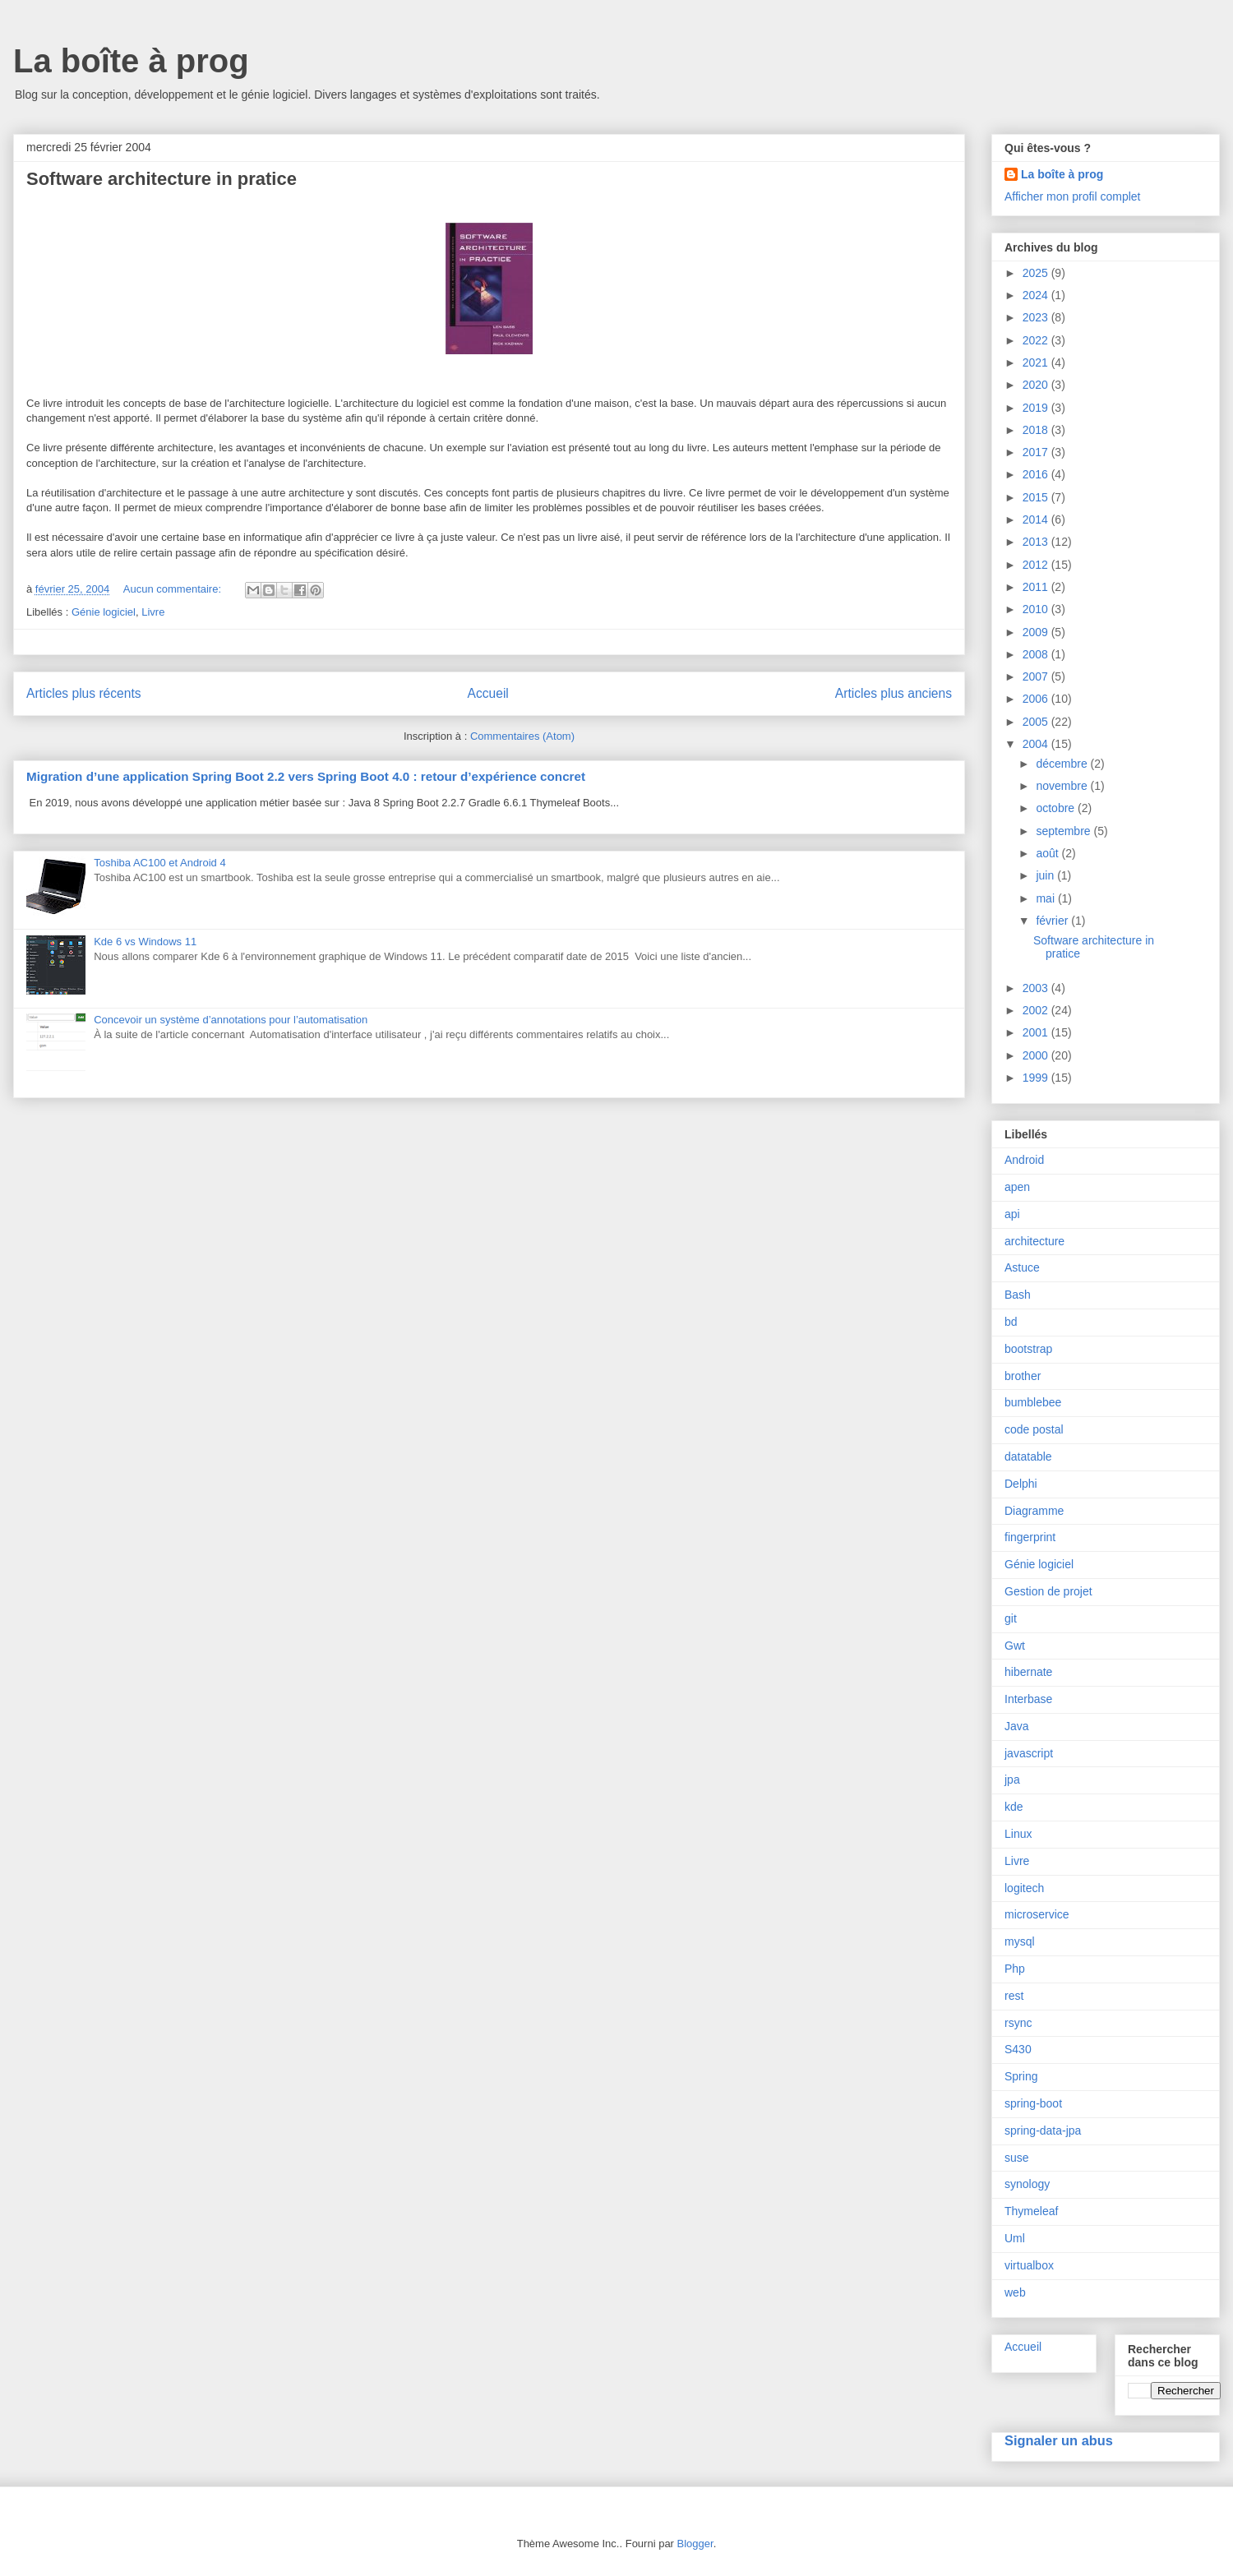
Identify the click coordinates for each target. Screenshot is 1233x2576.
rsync (1018, 2022)
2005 (1037, 721)
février (1053, 920)
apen (1017, 1186)
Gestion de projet (1048, 1591)
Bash (1017, 1294)
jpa (1012, 1779)
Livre (152, 612)
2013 (1037, 541)
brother (1022, 1376)
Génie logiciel (104, 612)
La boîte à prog (131, 61)
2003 (1037, 988)
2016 (1037, 474)
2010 (1037, 609)
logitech (1024, 1888)
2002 (1037, 1010)
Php (1014, 1968)
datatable (1028, 1456)
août (1048, 853)
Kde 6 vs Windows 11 (145, 941)
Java (1016, 1726)
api (1012, 1214)
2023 (1037, 317)
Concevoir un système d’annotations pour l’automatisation (230, 1019)
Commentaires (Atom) (522, 736)
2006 (1037, 698)
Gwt (1014, 1645)
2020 (1037, 384)
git (1010, 1618)
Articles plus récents (83, 693)
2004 (1037, 743)
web (1015, 2292)
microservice (1036, 1914)
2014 (1037, 519)
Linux (1018, 1833)
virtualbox (1029, 2265)
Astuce (1022, 1267)
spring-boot (1033, 2103)
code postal (1034, 1429)
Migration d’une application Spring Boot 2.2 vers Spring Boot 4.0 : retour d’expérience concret (305, 776)
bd (1011, 1321)
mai (1046, 898)
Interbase (1028, 1699)
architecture (1034, 1241)
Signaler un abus (1058, 2440)
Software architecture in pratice (161, 179)
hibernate (1028, 1671)
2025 (1037, 272)
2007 (1037, 676)
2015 (1037, 497)
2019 (1037, 407)
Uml (1014, 2238)
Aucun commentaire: (173, 589)
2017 (1037, 452)
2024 (1037, 295)
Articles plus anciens (893, 693)
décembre (1063, 763)
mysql (1019, 1941)
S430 (1018, 2049)
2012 (1037, 564)
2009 (1037, 632)
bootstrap (1028, 1348)
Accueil (488, 693)
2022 (1037, 340)
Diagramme (1034, 1510)
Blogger (695, 2543)
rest (1013, 1995)
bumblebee (1032, 1402)
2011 (1037, 586)
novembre (1063, 785)
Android (1024, 1159)
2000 (1037, 1055)
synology (1027, 2184)
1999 (1037, 1077)
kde (1013, 1806)
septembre (1064, 831)
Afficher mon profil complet (1072, 196)
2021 (1037, 362)
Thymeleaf (1031, 2211)
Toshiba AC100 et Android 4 (159, 862)
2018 (1037, 429)
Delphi (1020, 1483)
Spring (1020, 2076)
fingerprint (1029, 1537)
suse (1016, 2157)
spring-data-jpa (1042, 2130)
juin (1046, 875)
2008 (1037, 654)
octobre (1057, 808)
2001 (1037, 1032)
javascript (1028, 1753)
